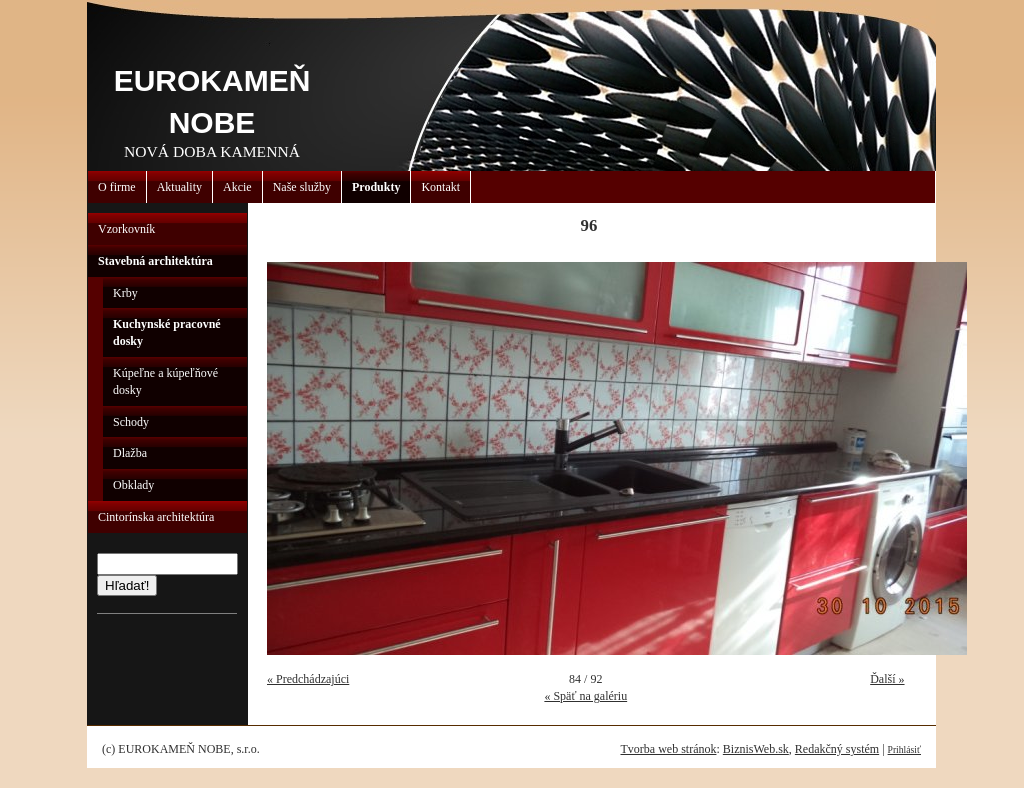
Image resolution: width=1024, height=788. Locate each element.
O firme (117, 187)
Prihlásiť (904, 749)
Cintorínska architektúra (156, 517)
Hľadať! (127, 585)
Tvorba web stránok (668, 749)
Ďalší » (887, 679)
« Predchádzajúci (308, 679)
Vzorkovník (126, 229)
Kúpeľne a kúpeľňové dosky (165, 381)
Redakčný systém (837, 749)
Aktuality (179, 187)
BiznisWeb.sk (756, 749)
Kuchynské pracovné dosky (167, 332)
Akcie (237, 187)
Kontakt (440, 187)
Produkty (376, 187)
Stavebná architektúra (155, 261)
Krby (125, 293)
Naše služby (302, 187)
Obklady (133, 485)
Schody (131, 422)
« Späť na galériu (585, 696)
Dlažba (130, 453)
